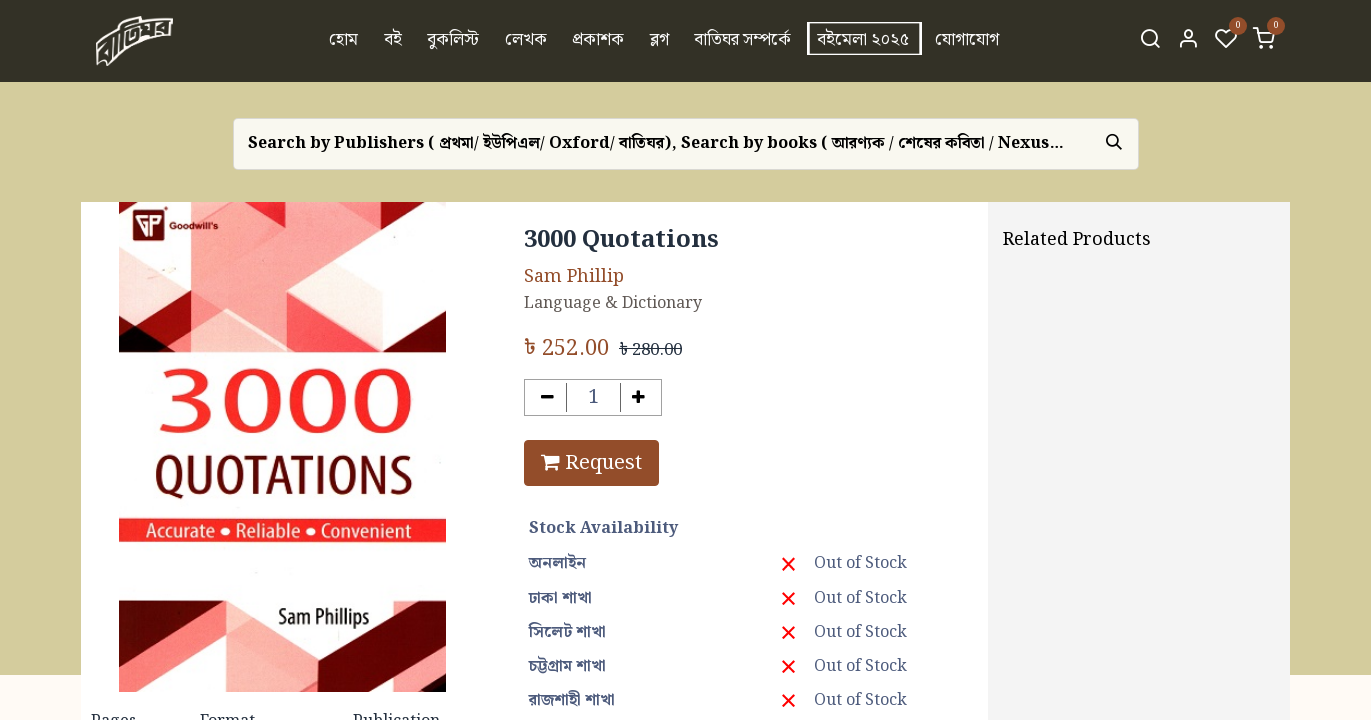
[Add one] (639, 397)
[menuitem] (343, 41)
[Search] (1150, 41)
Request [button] (591, 463)
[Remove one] (547, 397)
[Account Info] (1188, 41)
